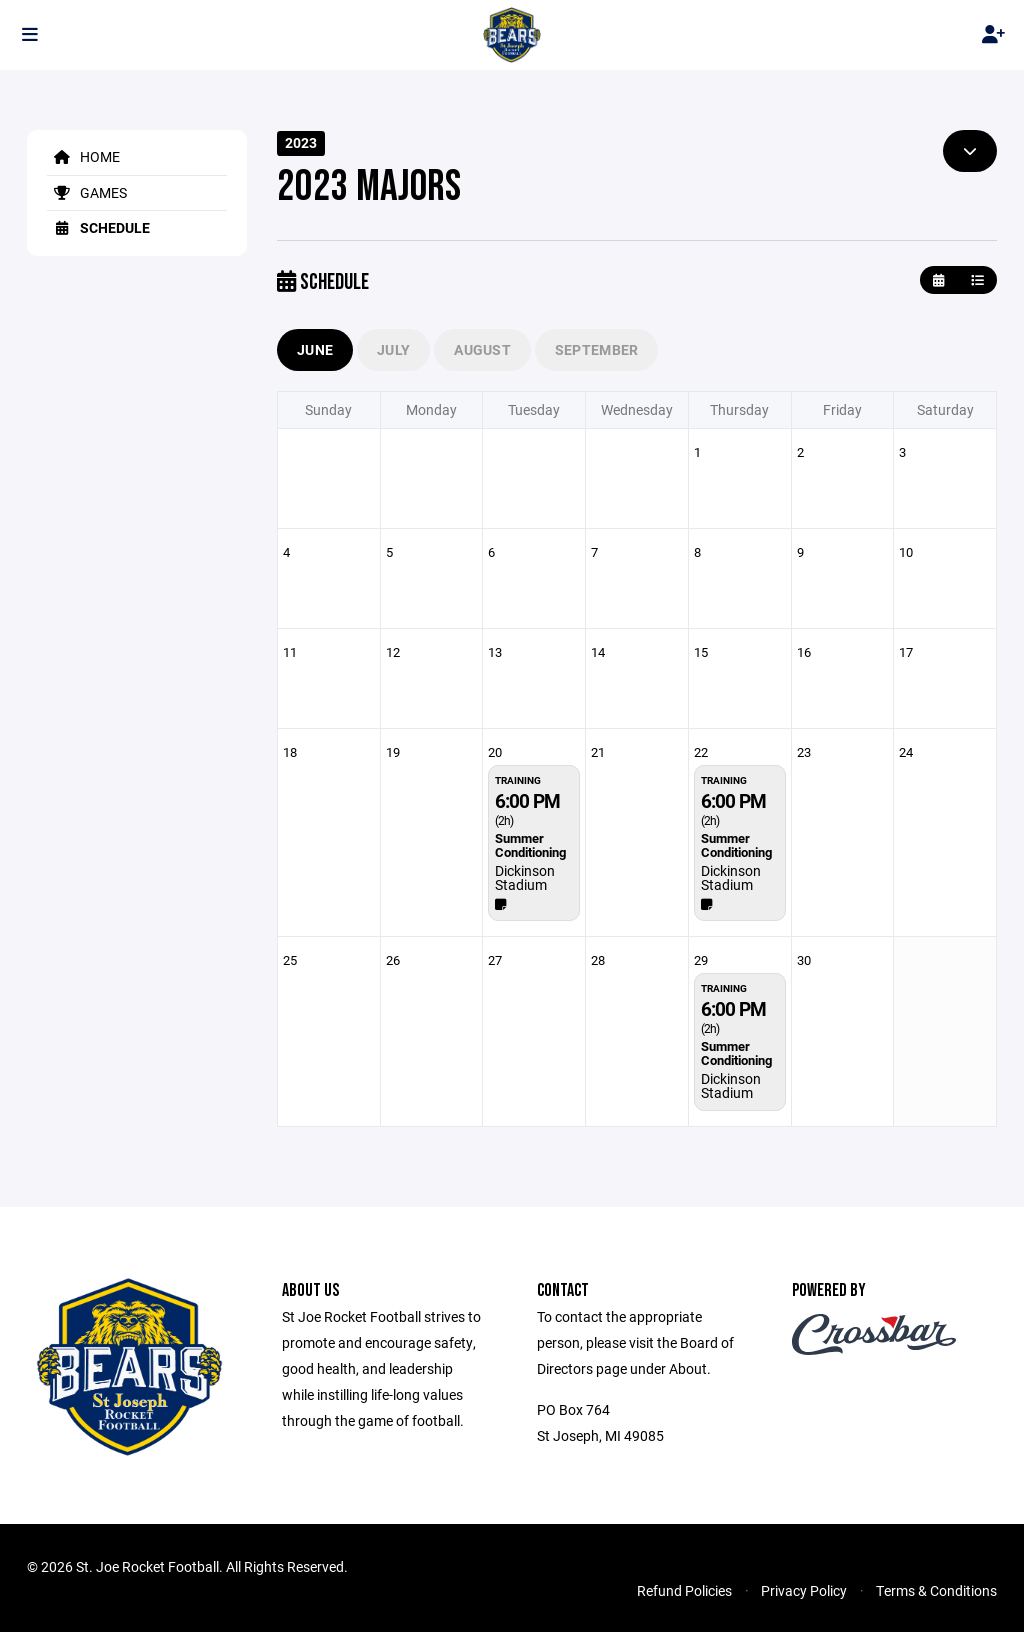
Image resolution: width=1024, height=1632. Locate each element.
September (597, 349)
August (482, 349)
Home (83, 156)
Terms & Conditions (936, 1590)
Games (87, 192)
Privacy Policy (804, 1590)
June (315, 349)
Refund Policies (684, 1590)
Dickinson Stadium (525, 877)
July (393, 349)
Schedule (98, 227)
